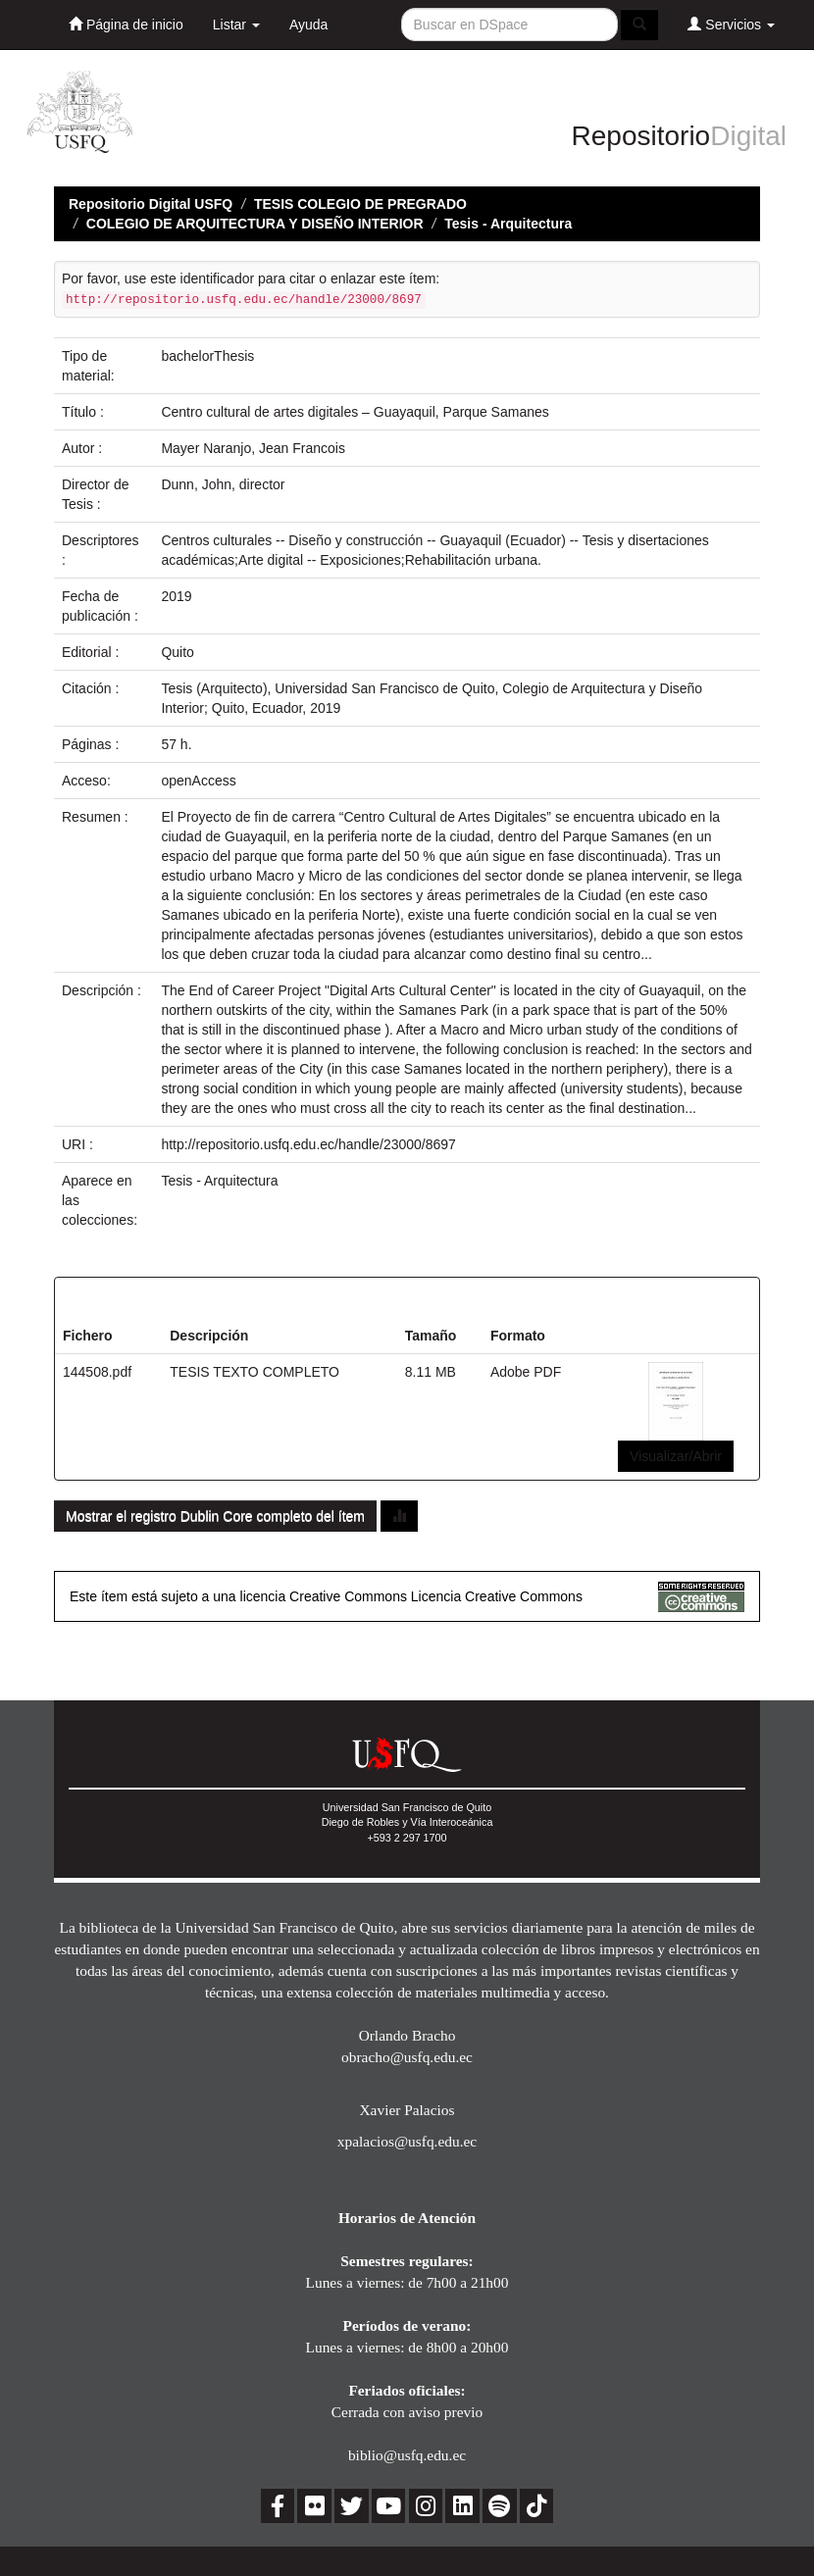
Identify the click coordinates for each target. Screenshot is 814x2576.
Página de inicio (126, 24)
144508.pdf (97, 1372)
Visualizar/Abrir (676, 1456)
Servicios (731, 24)
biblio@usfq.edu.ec (407, 2455)
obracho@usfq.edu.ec (407, 2056)
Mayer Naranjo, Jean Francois (253, 448)
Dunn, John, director (222, 484)
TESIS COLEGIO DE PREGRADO (360, 204)
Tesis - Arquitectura (508, 223)
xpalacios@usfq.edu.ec (407, 2141)
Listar (236, 24)
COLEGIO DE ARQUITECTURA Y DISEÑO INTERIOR (255, 223)
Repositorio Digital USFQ (150, 204)
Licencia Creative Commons (497, 1596)
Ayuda (308, 24)
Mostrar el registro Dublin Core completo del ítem (215, 1516)
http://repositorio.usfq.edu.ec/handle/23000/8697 (308, 1144)
